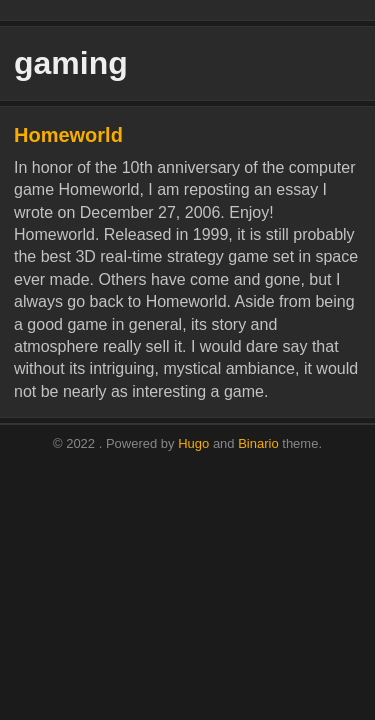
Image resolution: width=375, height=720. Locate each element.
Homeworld (68, 135)
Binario (258, 443)
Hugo (193, 443)
